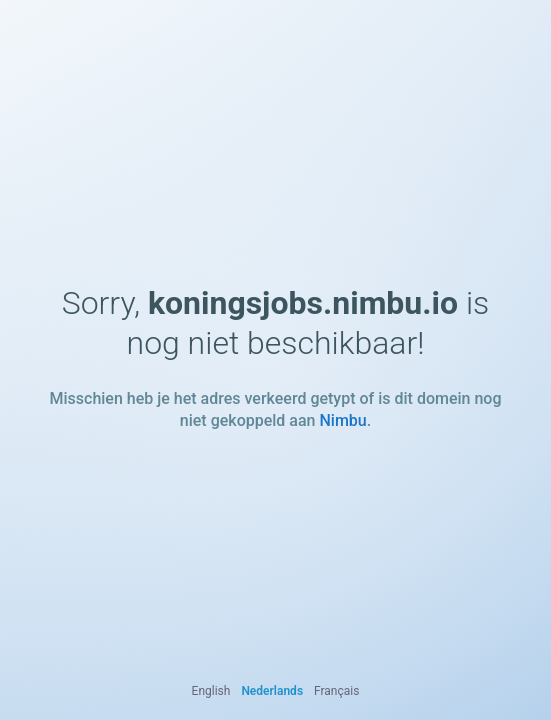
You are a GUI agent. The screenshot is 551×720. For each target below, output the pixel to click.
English (211, 691)
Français (336, 691)
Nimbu (342, 420)
